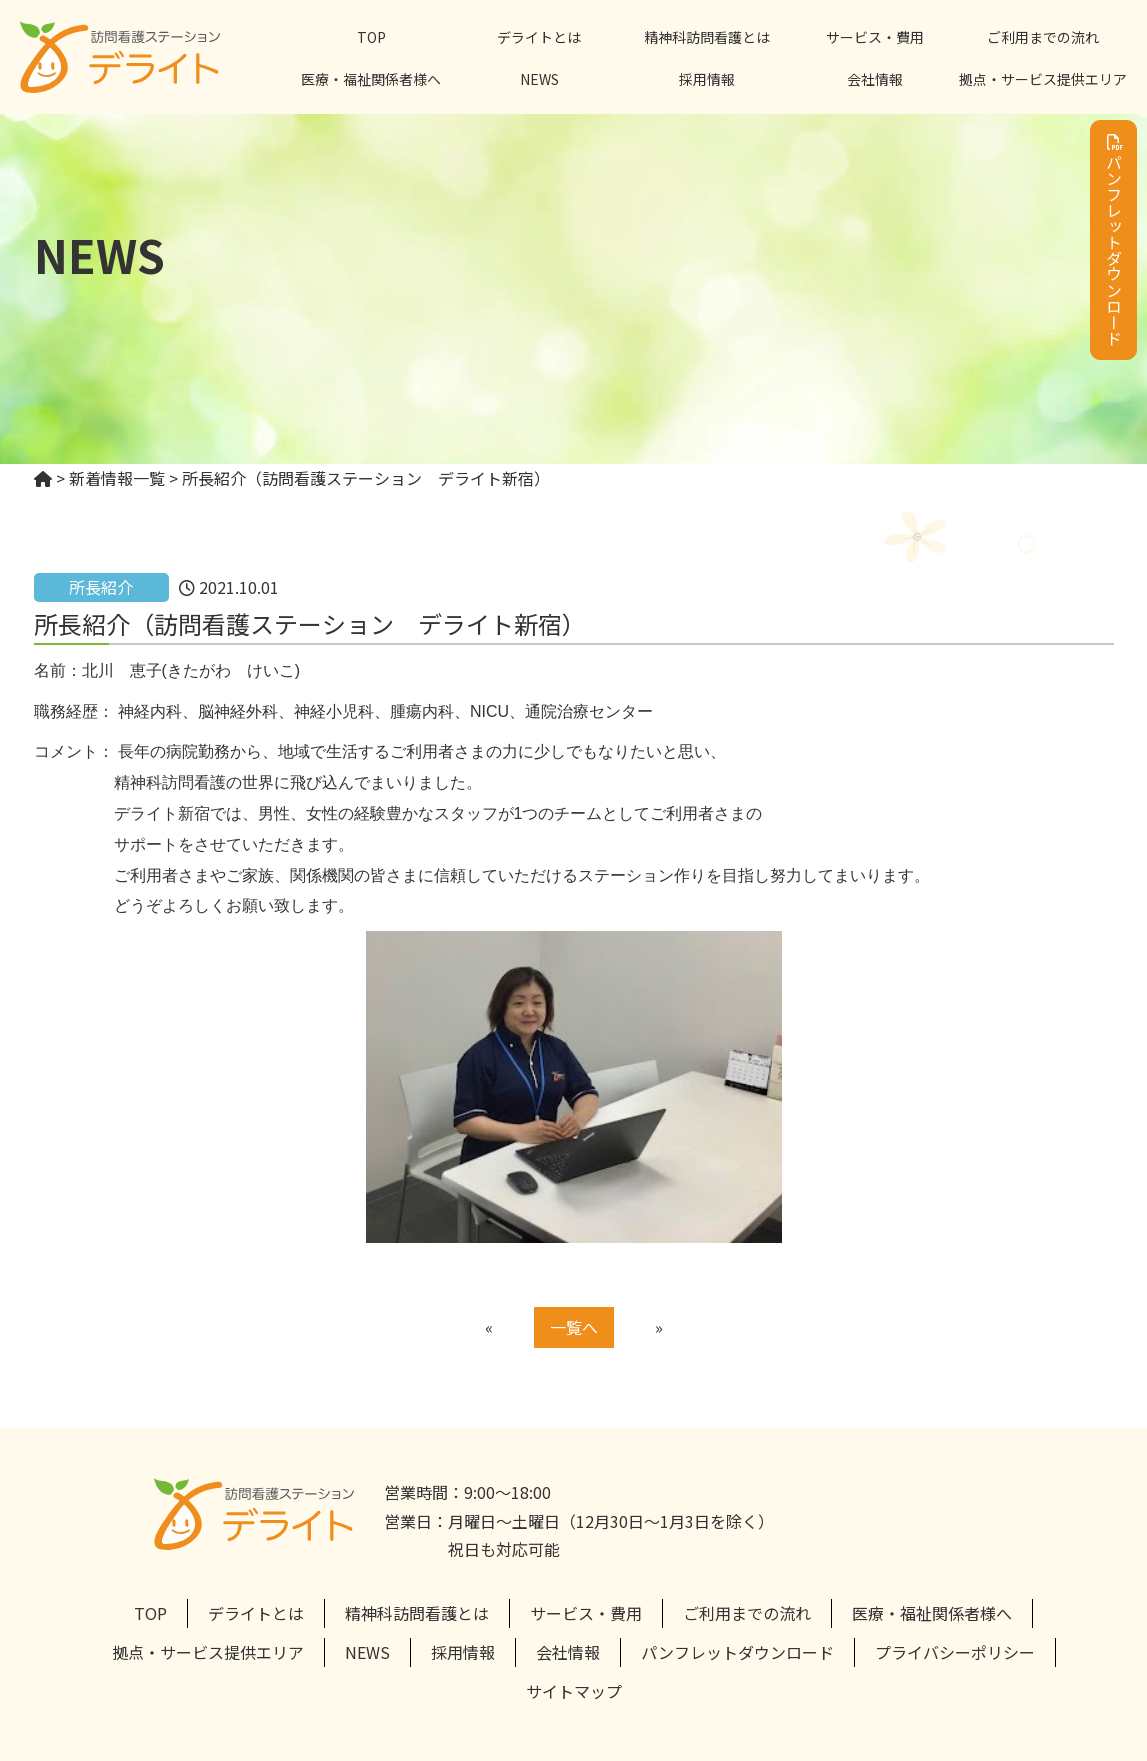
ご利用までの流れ (1043, 37)
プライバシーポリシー (955, 1652)
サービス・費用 (875, 37)
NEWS (539, 79)
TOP (371, 37)
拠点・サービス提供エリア (1043, 79)
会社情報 (875, 79)
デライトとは (539, 37)
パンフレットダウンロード (1114, 240)
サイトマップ (574, 1691)
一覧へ (574, 1327)
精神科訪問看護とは (707, 37)
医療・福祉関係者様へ (371, 79)
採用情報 (707, 79)
